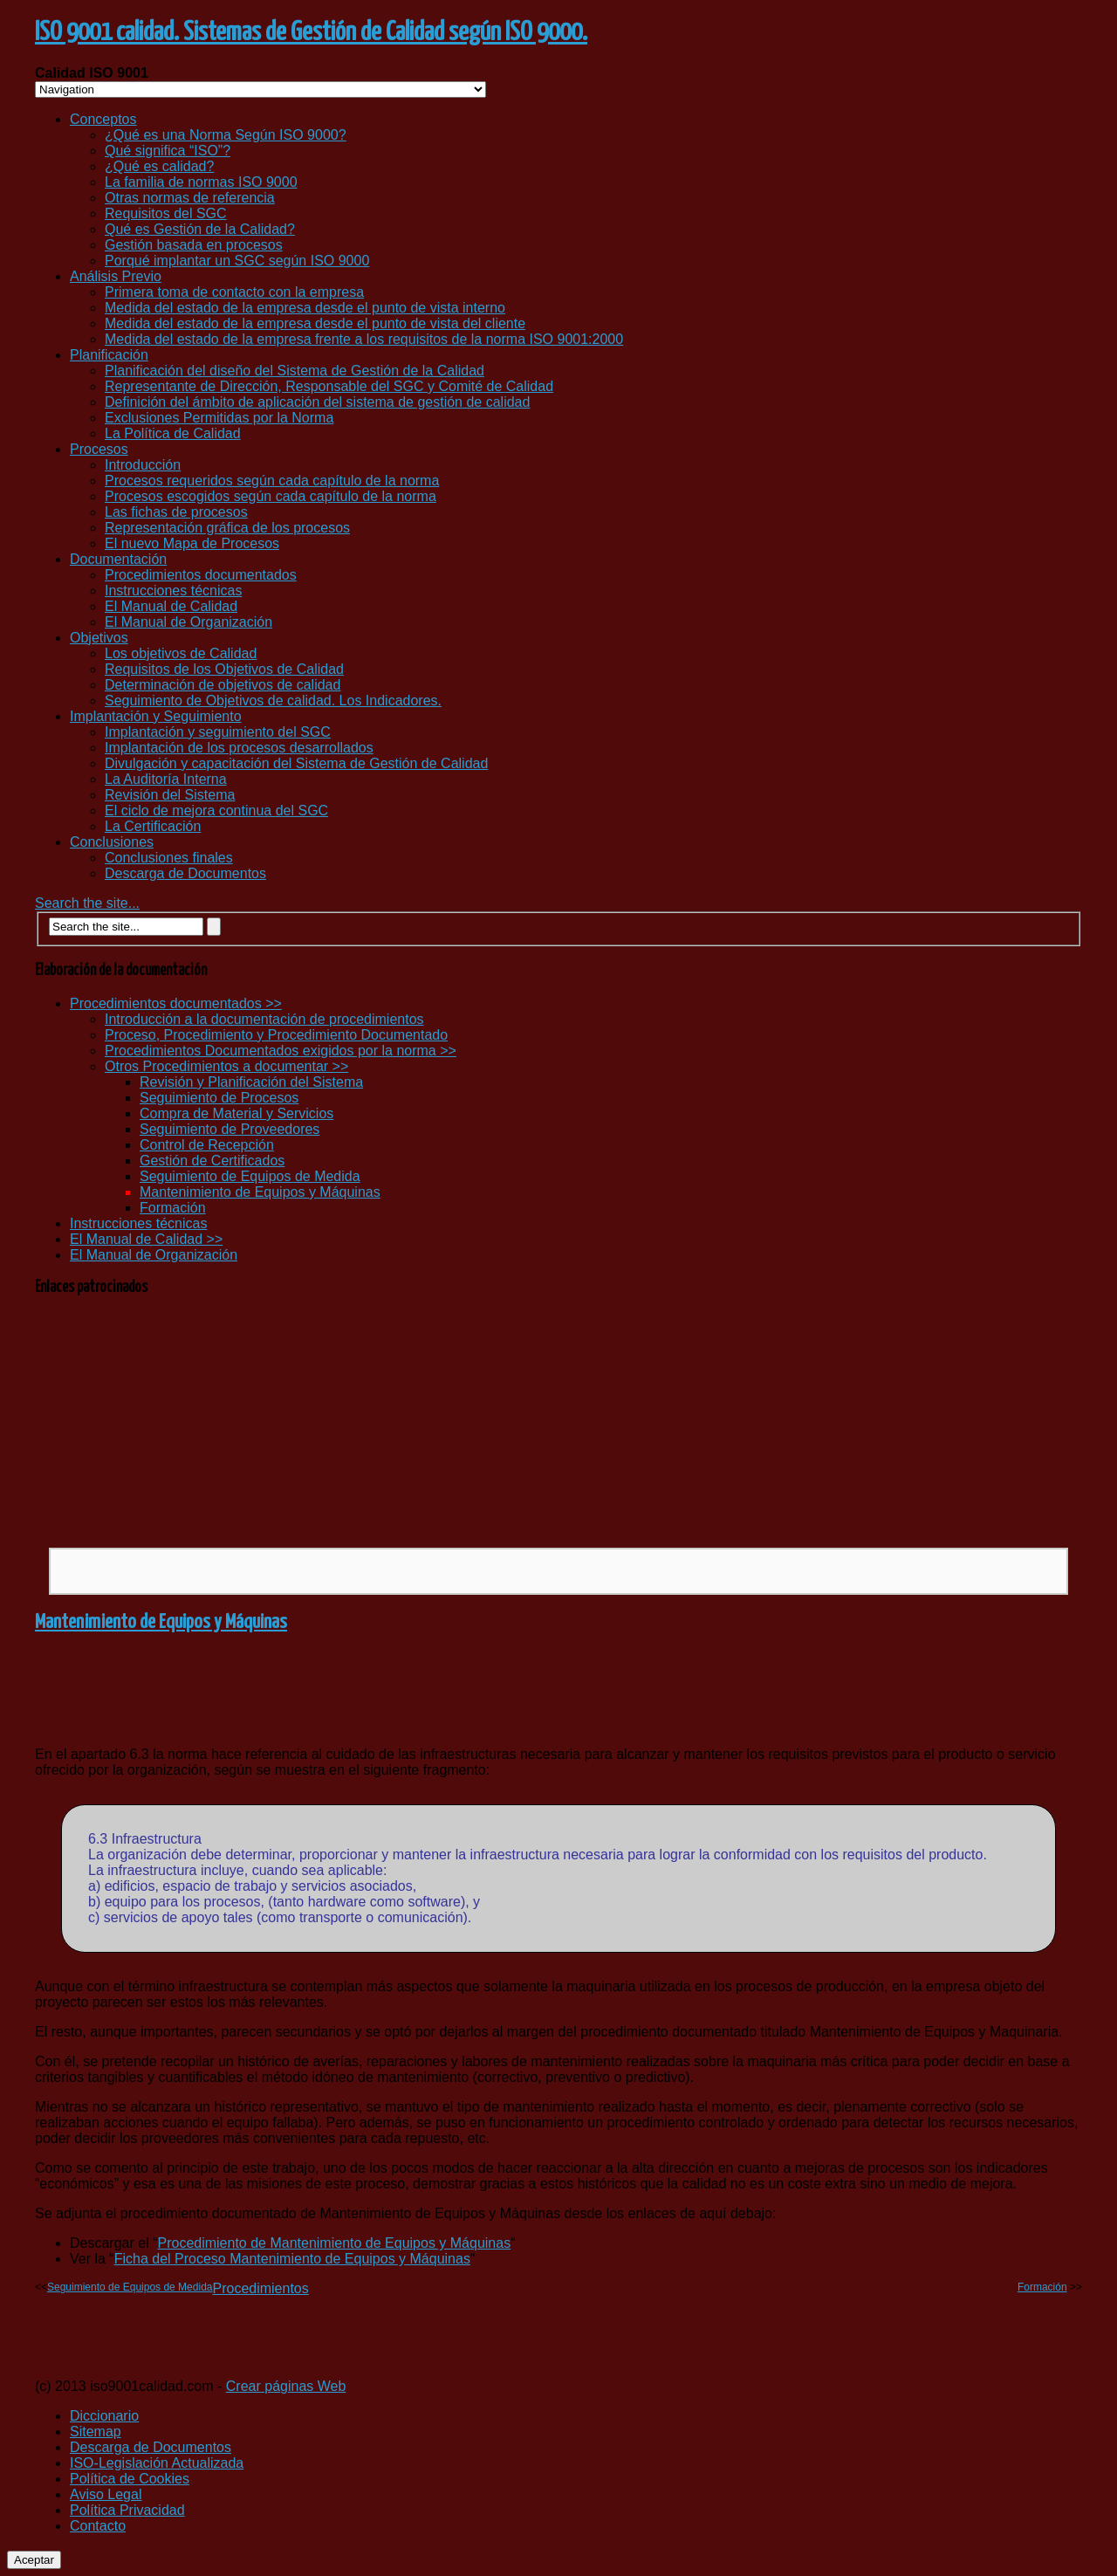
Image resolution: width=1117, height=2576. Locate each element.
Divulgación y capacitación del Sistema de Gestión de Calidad (296, 763)
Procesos (99, 449)
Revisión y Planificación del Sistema (251, 1082)
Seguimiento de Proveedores (229, 1129)
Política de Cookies (129, 2478)
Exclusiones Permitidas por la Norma (219, 417)
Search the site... (87, 903)
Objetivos (99, 637)
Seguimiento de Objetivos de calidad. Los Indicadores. (273, 700)
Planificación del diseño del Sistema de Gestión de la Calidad (294, 370)
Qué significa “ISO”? (167, 150)
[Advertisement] (558, 1421)
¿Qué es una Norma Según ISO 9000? (225, 134)
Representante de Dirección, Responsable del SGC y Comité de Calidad (329, 386)
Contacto (98, 2525)
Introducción (143, 464)
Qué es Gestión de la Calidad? (200, 229)
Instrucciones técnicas (173, 590)
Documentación (118, 559)
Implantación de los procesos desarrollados (239, 747)
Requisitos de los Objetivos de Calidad (224, 669)
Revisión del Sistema (170, 794)
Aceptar (34, 2559)
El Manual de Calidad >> (146, 1239)
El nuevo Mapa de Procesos (192, 543)
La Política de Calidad (173, 433)
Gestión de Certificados (212, 1160)
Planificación (109, 354)
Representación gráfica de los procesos (227, 527)
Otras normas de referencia (190, 197)
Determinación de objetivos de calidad (222, 684)
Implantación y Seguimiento (156, 716)
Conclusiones (112, 842)
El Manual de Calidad (171, 606)
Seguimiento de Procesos (219, 1097)
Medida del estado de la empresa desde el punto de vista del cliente (315, 323)
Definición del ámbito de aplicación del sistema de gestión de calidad (317, 402)
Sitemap (95, 2431)
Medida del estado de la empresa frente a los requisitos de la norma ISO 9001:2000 (364, 339)
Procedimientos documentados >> (176, 1003)
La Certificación (153, 826)
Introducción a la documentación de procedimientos (264, 1019)
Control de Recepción (207, 1144)
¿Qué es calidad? (159, 166)
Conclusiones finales (169, 857)
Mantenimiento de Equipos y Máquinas (260, 1192)
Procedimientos (260, 2288)
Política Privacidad (127, 2510)
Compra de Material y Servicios (236, 1113)
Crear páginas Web (286, 2386)
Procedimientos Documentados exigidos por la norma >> (280, 1050)
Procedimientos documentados (201, 574)
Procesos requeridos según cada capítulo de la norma (272, 480)
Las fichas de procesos (176, 512)
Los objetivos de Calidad (181, 653)
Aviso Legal (105, 2494)
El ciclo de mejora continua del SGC (216, 810)
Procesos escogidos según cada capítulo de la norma (270, 496)
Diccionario (104, 2415)
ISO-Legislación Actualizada (156, 2463)
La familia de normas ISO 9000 (201, 182)
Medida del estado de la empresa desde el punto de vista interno (305, 307)
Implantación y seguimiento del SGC (218, 732)
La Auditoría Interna (166, 779)
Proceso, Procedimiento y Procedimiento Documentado (276, 1034)
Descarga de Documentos (185, 873)
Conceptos (103, 119)
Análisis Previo (115, 276)
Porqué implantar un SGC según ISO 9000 (237, 260)
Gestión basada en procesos (194, 244)
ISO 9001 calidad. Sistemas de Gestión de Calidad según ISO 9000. (311, 32)
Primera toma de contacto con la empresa (234, 292)
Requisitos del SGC (166, 213)
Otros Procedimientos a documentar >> (226, 1066)
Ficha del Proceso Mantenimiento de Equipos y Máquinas (292, 2258)
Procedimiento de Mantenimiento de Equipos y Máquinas (334, 2243)
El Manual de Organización (188, 622)
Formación (173, 1207)
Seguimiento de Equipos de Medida (250, 1176)
